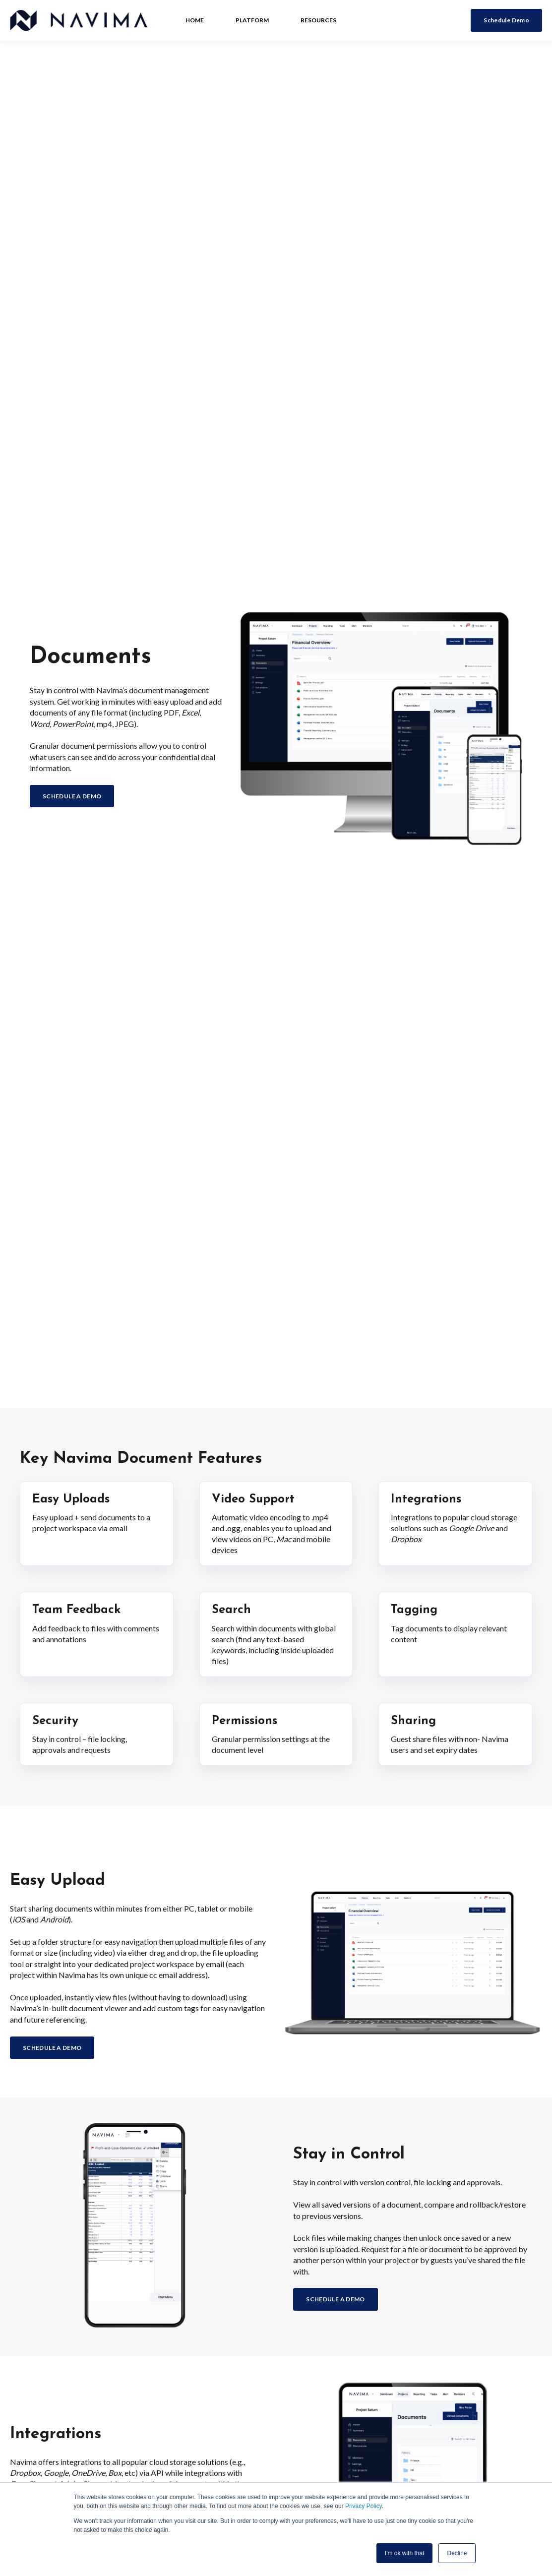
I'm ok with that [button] (405, 2553)
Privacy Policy (363, 2506)
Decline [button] (457, 2553)
